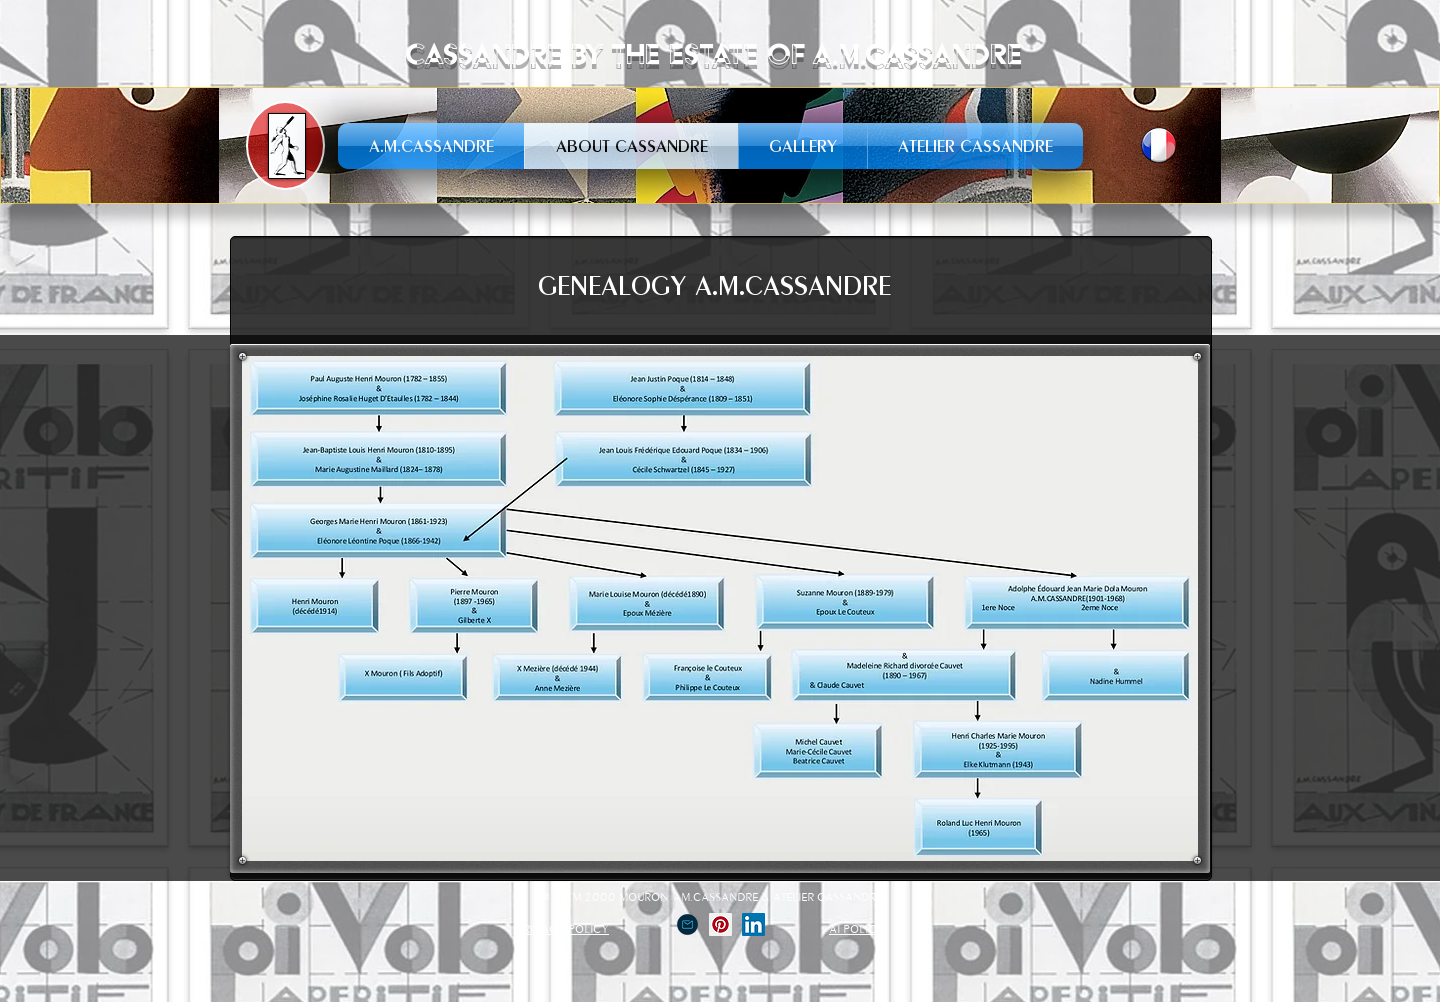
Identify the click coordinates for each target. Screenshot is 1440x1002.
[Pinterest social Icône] (720, 924)
